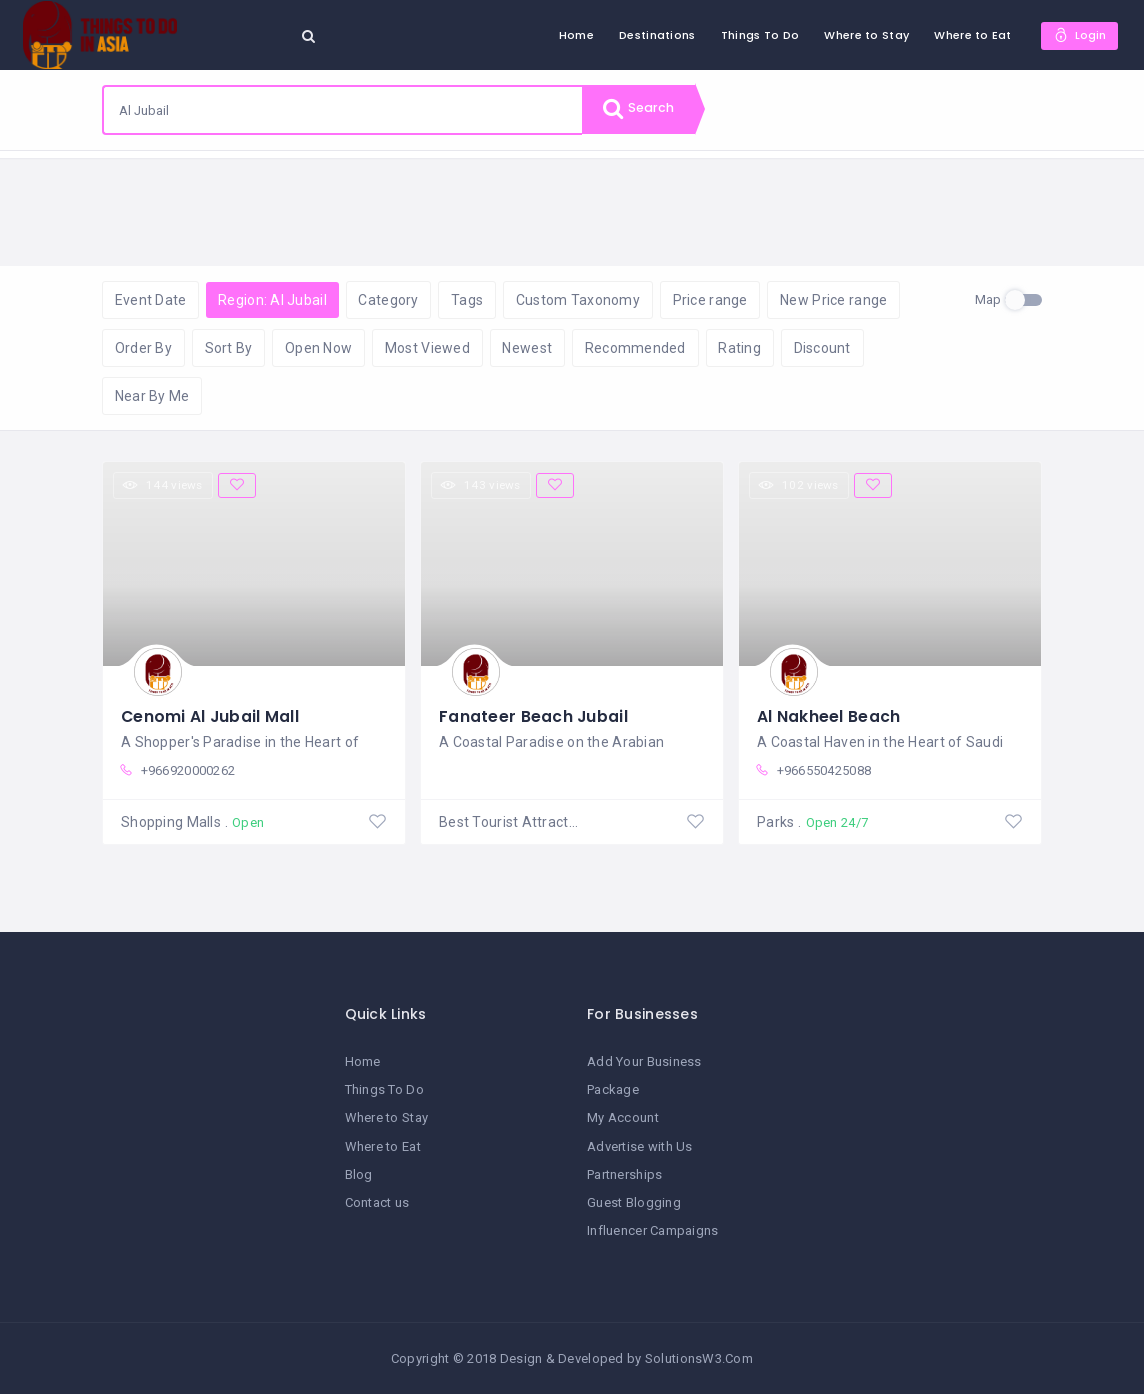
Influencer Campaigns (653, 1232)
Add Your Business (644, 1063)
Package (613, 1092)
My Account (623, 1120)
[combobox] (343, 110)
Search (642, 110)
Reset (287, 180)
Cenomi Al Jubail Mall (211, 717)
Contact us (377, 1204)
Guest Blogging (634, 1204)
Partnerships (624, 1176)
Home (574, 35)
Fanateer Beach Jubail (534, 717)
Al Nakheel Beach (828, 717)
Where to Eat (970, 35)
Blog (359, 1176)
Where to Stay (864, 35)
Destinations (655, 35)
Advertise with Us (640, 1148)
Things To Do (758, 35)
